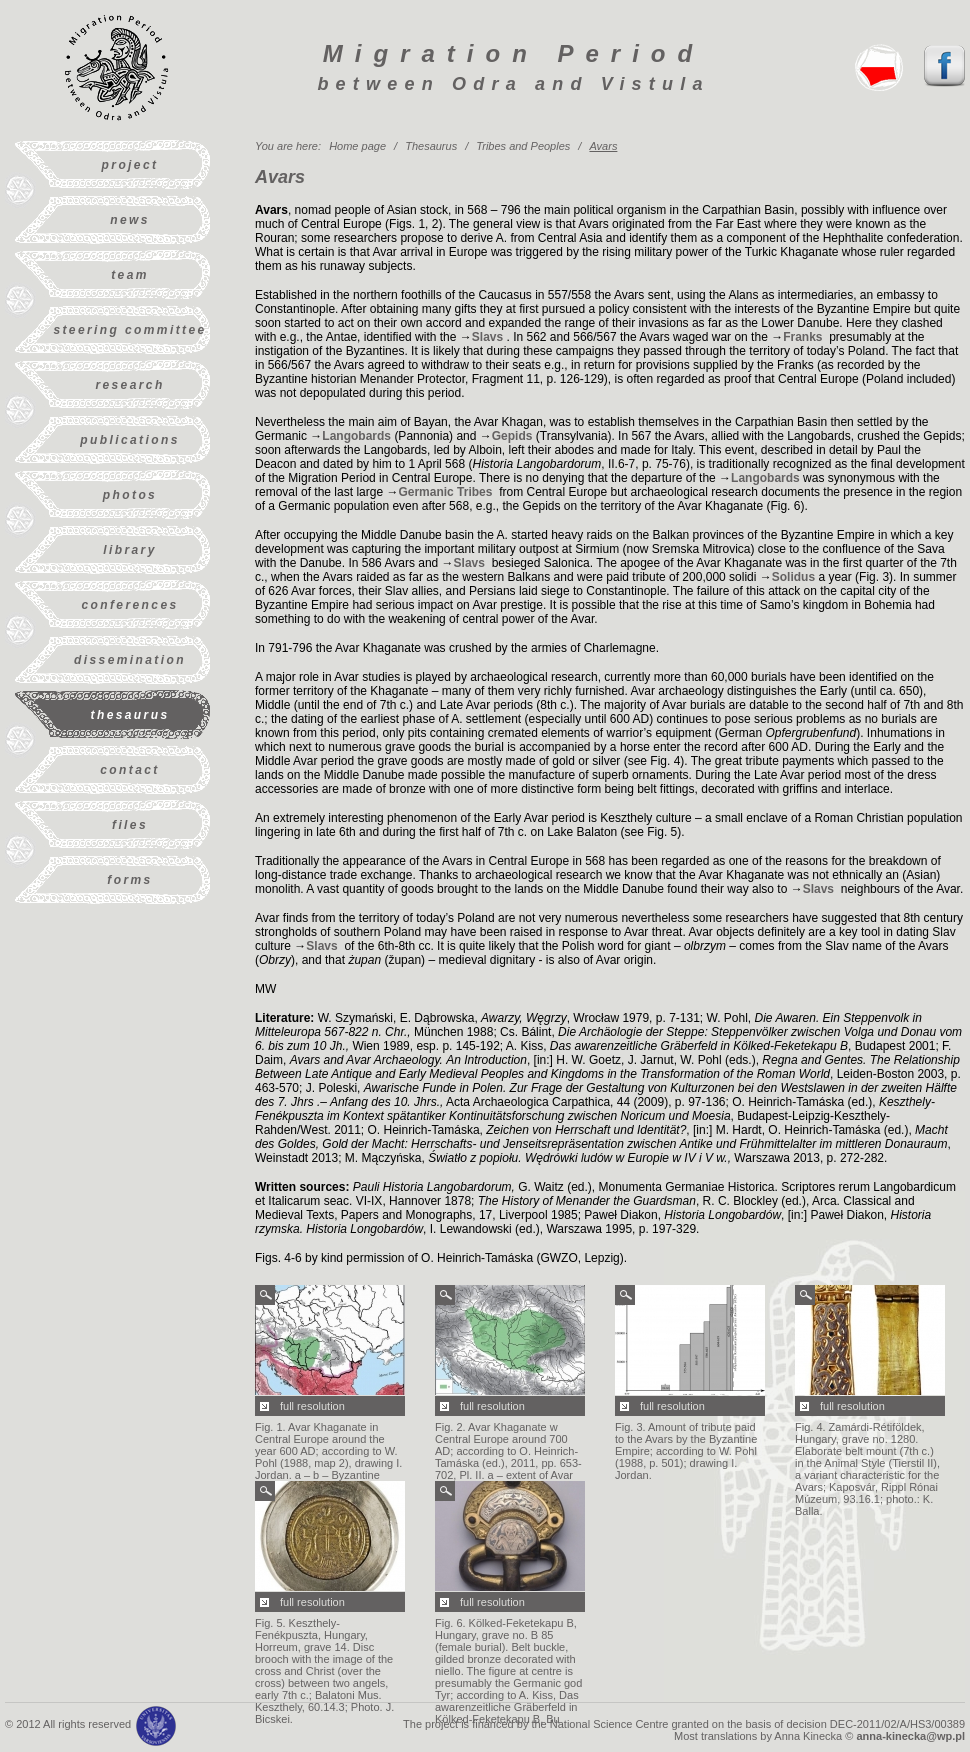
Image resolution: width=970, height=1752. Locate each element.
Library (130, 550)
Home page (357, 146)
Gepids (512, 436)
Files (130, 825)
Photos (130, 495)
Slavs (489, 337)
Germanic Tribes (446, 492)
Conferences (129, 605)
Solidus (793, 577)
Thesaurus (130, 715)
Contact (129, 770)
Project (130, 165)
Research (129, 385)
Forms (129, 880)
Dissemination (130, 660)
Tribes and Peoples (523, 146)
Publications (129, 440)
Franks (804, 337)
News (130, 220)
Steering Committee (129, 330)
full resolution (312, 1406)
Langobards (356, 436)
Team (130, 275)
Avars (603, 146)
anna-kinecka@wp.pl (910, 1736)
